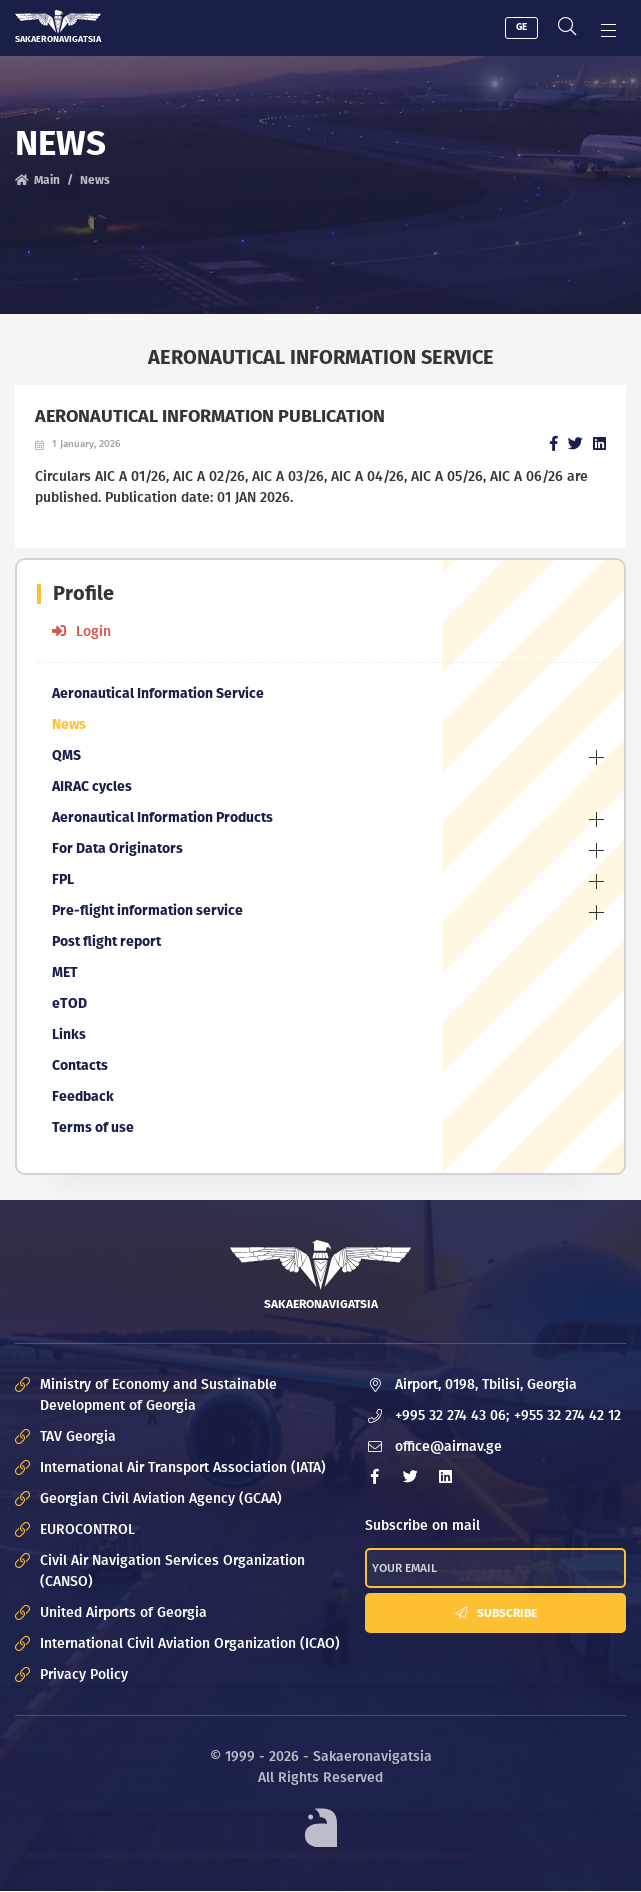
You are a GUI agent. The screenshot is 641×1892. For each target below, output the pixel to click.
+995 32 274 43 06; (452, 1415)
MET (65, 972)
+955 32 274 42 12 (567, 1415)
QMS (66, 755)
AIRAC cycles (92, 786)
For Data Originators (117, 848)
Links (69, 1034)
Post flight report (106, 941)
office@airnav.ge (448, 1446)
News (95, 180)
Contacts (80, 1065)
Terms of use (93, 1127)
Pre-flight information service (147, 910)
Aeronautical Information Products (162, 817)
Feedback (83, 1096)
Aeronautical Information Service (158, 693)
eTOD (69, 1003)
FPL (63, 879)
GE (521, 27)
